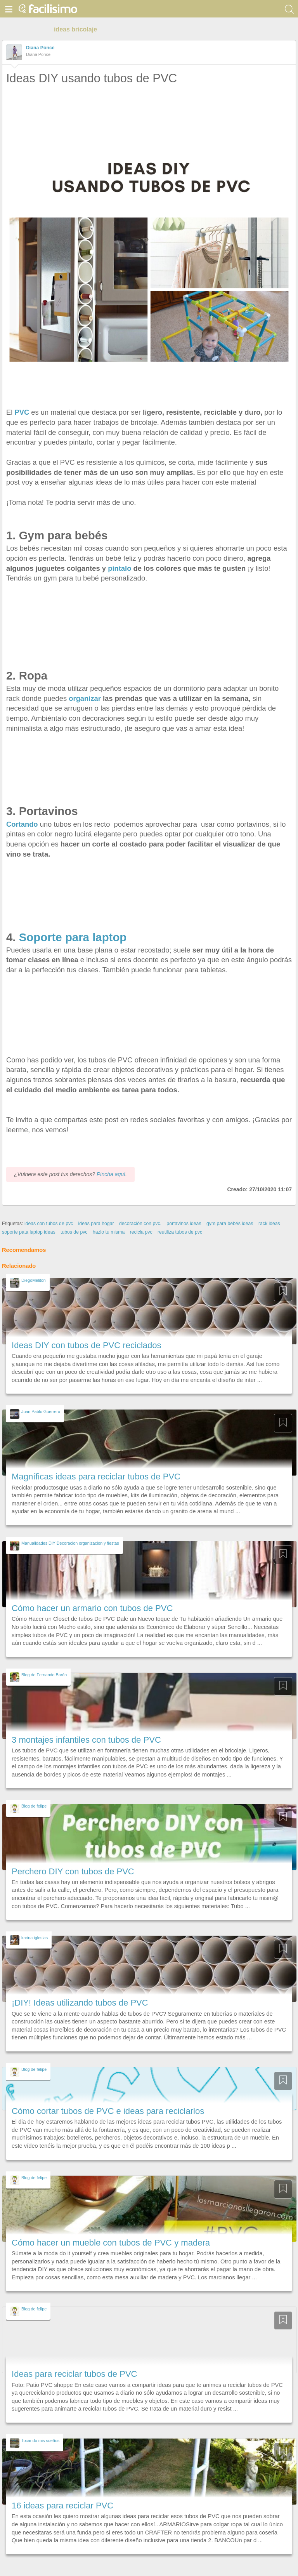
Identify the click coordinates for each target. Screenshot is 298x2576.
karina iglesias (34, 1937)
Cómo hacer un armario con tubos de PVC (92, 1608)
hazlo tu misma (109, 1232)
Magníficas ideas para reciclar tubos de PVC (96, 1476)
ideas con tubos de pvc (48, 1223)
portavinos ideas (183, 1223)
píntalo (119, 568)
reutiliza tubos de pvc (180, 1232)
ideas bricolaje (75, 29)
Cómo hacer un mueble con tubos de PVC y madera (111, 2242)
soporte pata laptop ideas (28, 1232)
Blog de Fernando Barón (44, 1674)
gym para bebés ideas (229, 1223)
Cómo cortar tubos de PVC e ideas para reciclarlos (108, 2111)
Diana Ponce (40, 47)
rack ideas (269, 1223)
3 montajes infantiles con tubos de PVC (86, 1740)
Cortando (22, 824)
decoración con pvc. (140, 1223)
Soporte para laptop (74, 937)
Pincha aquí (111, 1174)
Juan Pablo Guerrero (40, 1411)
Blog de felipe (34, 1806)
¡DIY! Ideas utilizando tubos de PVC (80, 2003)
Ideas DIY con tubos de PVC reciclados (86, 1345)
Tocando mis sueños (40, 2440)
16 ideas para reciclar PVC (62, 2505)
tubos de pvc (74, 1232)
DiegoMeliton (33, 1280)
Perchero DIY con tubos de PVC (73, 1871)
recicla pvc (141, 1232)
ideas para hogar (96, 1223)
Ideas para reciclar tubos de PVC (74, 2374)
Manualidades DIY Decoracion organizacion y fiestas (70, 1543)
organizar (85, 698)
